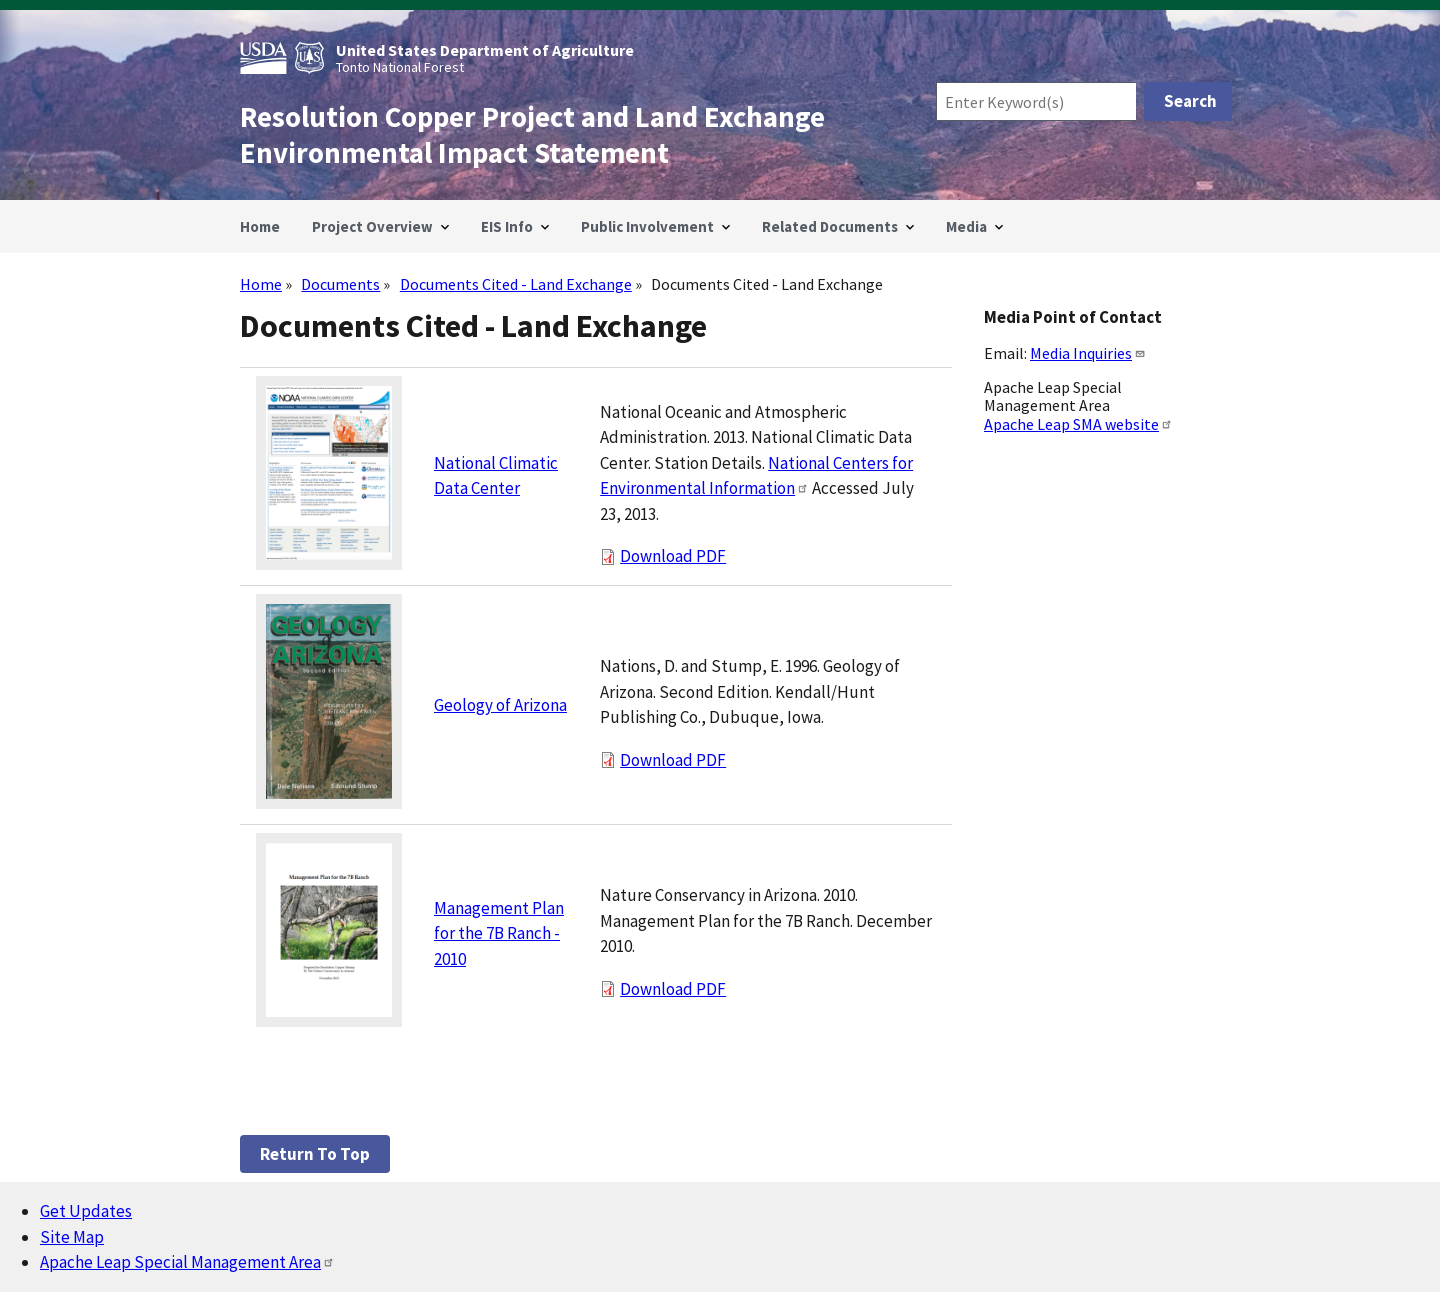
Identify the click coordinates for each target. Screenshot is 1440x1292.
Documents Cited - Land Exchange (516, 284)
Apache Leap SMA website (1078, 424)
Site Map (72, 1237)
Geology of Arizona (500, 705)
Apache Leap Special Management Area (187, 1262)
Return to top (315, 1154)
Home (261, 284)
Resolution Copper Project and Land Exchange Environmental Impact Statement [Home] (532, 135)
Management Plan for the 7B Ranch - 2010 (499, 933)
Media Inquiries (1088, 353)
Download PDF (673, 556)
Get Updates (86, 1211)
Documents (340, 284)
